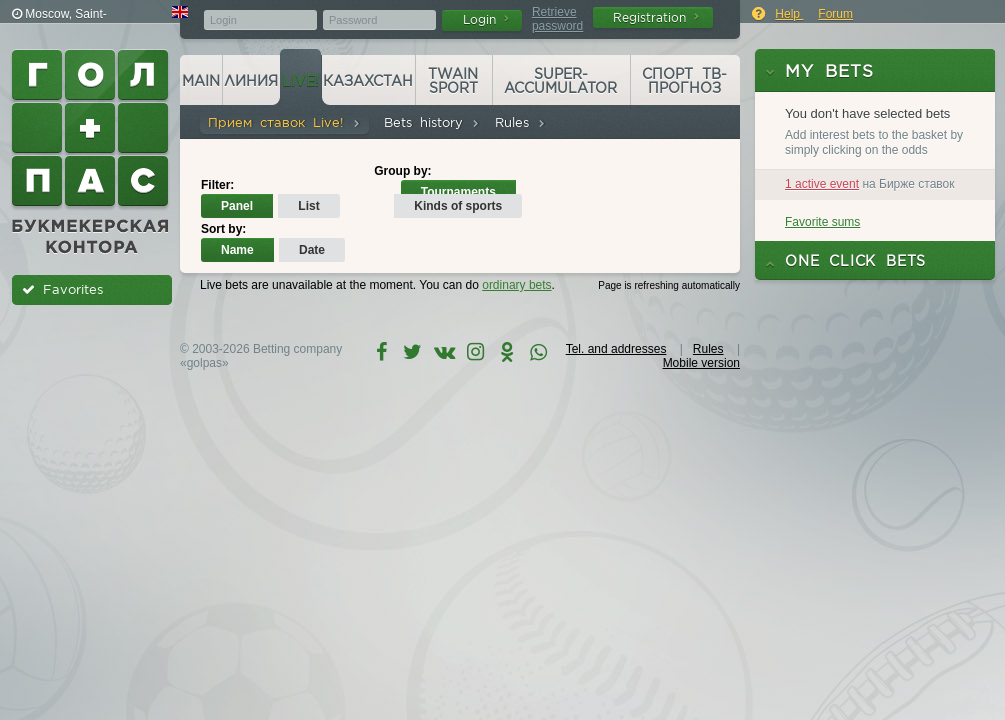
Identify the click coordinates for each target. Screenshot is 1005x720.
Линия (251, 81)
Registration (656, 17)
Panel (237, 206)
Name (237, 250)
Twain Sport (453, 81)
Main (201, 81)
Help (789, 14)
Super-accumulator (560, 81)
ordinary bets (516, 285)
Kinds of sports (458, 206)
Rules (520, 122)
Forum (835, 14)
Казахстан (368, 81)
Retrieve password (557, 19)
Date (312, 250)
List (308, 206)
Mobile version (701, 363)
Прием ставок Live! (284, 122)
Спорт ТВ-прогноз (684, 81)
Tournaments (458, 192)
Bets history (432, 122)
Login (486, 19)
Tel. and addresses (616, 349)
